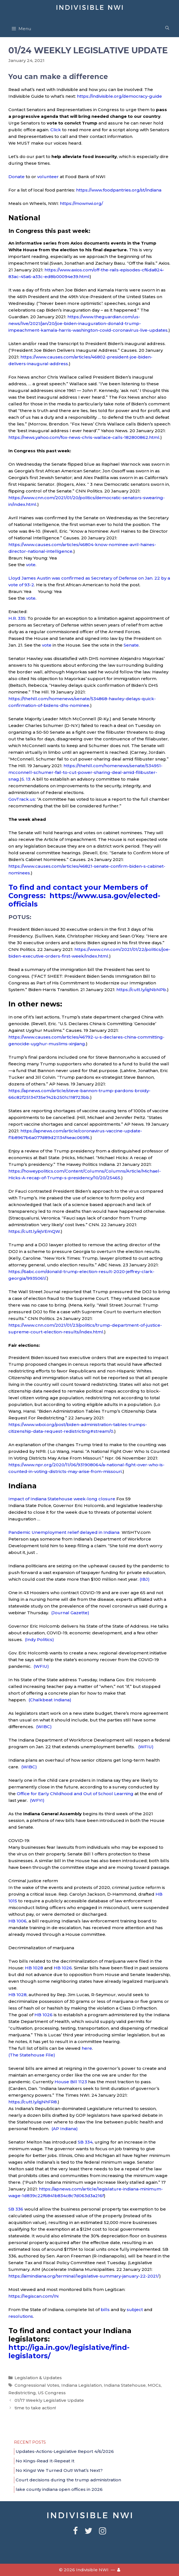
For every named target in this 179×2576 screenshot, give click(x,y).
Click (55, 129)
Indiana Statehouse (125, 2385)
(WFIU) (41, 1666)
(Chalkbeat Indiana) (50, 1699)
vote (31, 564)
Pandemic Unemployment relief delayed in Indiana (63, 1532)
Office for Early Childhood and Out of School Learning (75, 1793)
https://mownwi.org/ (81, 203)
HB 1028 (33, 1967)
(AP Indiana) (64, 2128)
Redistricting (22, 2392)
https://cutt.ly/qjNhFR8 (32, 2101)
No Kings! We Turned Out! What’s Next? (59, 2470)
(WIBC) (44, 1726)
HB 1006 (17, 1921)
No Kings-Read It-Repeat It (45, 2460)
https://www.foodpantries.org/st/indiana (118, 190)
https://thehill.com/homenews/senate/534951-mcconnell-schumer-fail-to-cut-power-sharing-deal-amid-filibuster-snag (85, 772)
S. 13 (26, 779)
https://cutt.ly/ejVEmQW (34, 1231)
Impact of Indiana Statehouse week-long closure (61, 1498)
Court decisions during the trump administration (68, 2479)
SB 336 (15, 2209)
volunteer (48, 176)
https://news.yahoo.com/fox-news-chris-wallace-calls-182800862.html (83, 437)
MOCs (154, 2385)
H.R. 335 (16, 618)
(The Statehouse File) (31, 2055)
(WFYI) (37, 1800)
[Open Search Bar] (167, 28)
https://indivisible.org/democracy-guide (119, 96)
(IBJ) (145, 1579)
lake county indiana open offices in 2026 (59, 2489)
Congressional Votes (37, 2385)
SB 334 (85, 2142)
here (87, 2048)
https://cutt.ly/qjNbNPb (141, 989)
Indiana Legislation (81, 2385)
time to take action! (35, 2407)
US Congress (52, 2392)
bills (105, 2309)
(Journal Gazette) (70, 1612)
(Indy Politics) (39, 1639)
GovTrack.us (21, 799)
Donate (16, 176)
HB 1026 (63, 1967)
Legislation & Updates (38, 2377)
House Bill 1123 (71, 2081)
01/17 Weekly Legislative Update (49, 2400)
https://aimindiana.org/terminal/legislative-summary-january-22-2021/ (83, 2276)
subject (135, 2309)
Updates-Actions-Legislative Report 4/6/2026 (65, 2451)
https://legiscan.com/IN (33, 2296)
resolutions (20, 2316)
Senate (131, 645)
